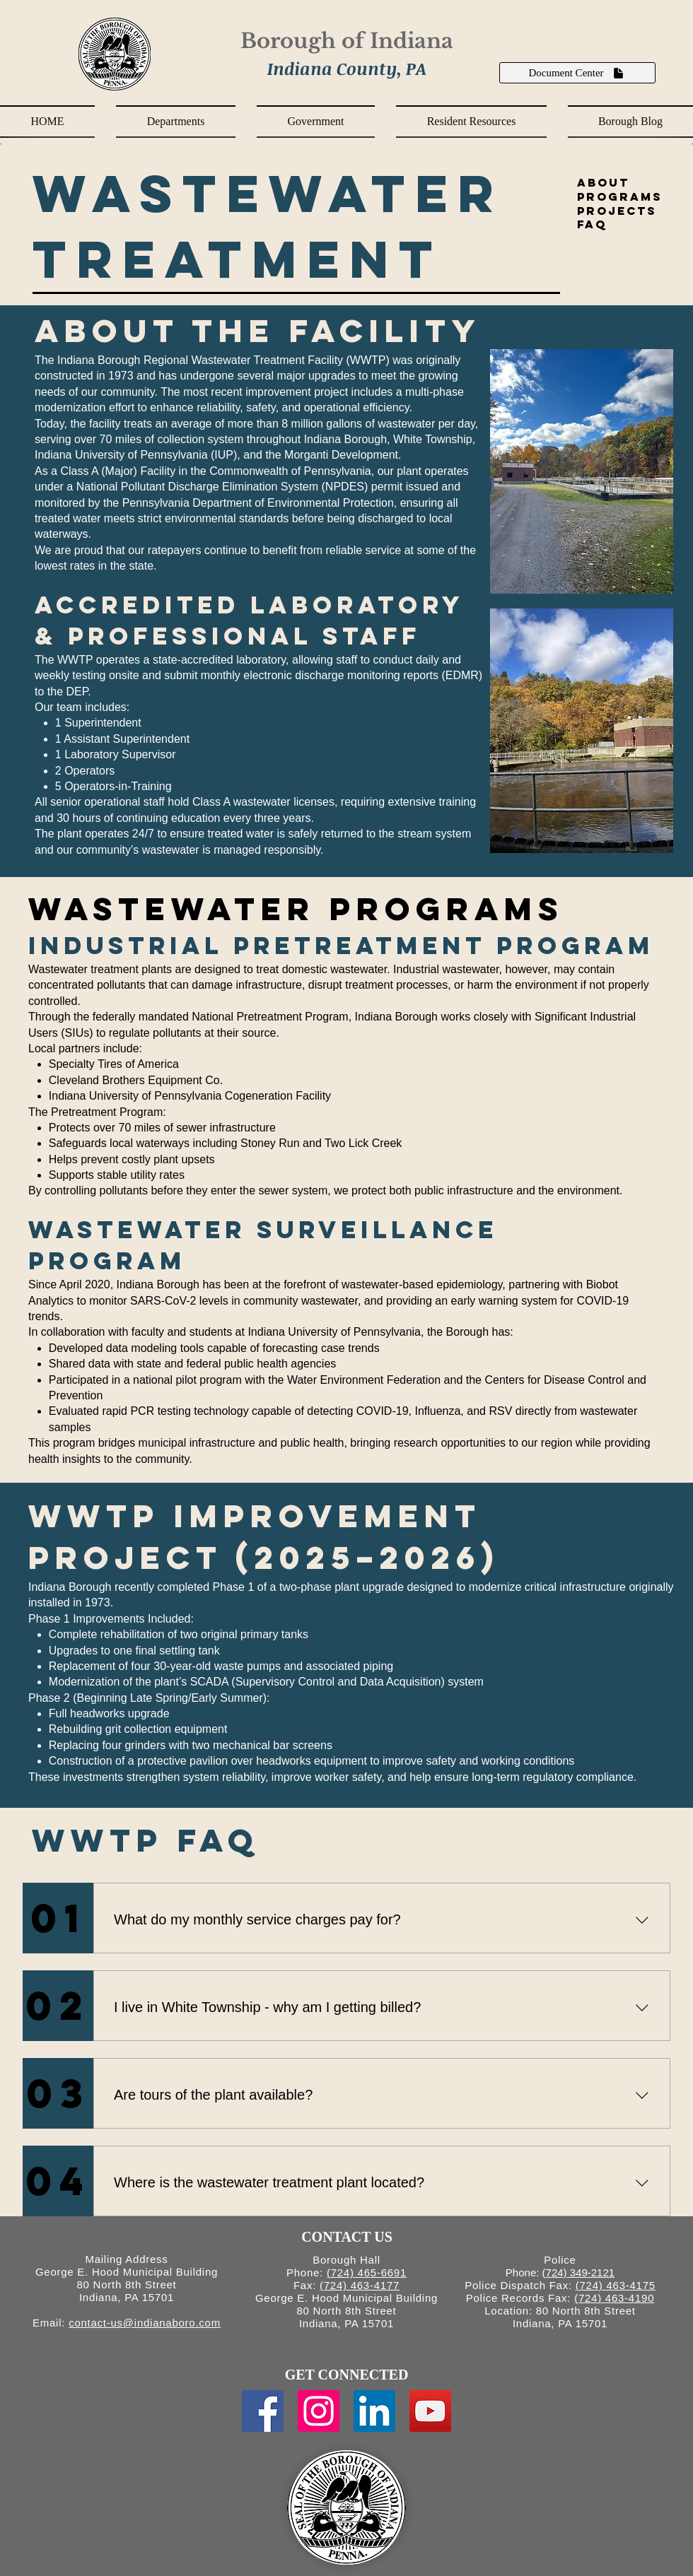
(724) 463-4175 (616, 2285)
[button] (175, 121)
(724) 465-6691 (367, 2272)
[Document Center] (577, 72)
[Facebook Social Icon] (263, 2411)
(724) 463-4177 (360, 2285)
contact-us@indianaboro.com (145, 2323)
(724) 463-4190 (614, 2298)
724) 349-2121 (580, 2272)
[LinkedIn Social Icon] (374, 2411)
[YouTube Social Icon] (430, 2411)
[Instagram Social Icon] (318, 2411)
